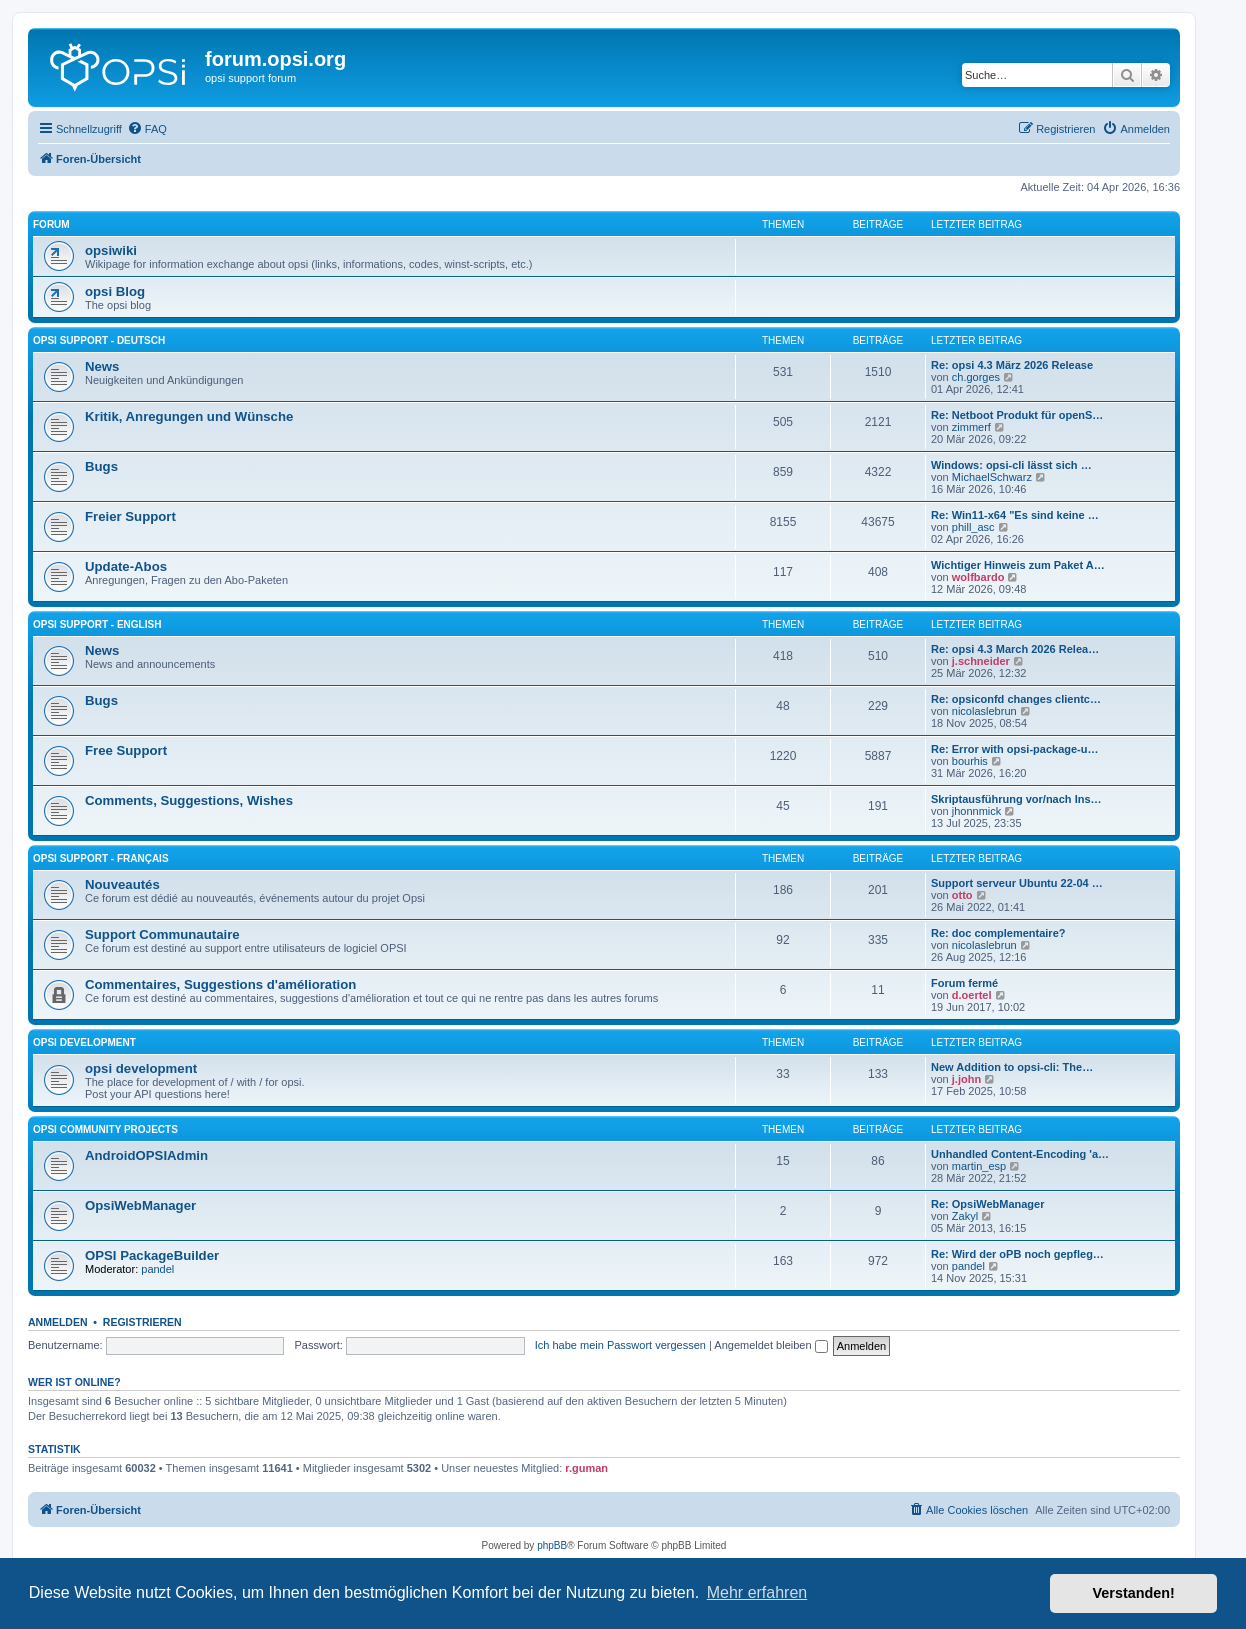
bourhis (970, 761)
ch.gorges (976, 377)
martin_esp (979, 1166)
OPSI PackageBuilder (152, 1255)
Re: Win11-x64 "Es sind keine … (1015, 515)
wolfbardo (978, 577)
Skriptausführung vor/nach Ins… (1016, 799)
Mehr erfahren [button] (757, 1592)
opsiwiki (111, 250)
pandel (157, 1269)
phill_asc (973, 527)
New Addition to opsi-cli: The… (1012, 1067)
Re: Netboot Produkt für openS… (1017, 415)
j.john (966, 1079)
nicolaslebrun (984, 711)
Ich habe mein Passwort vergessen (620, 1345)
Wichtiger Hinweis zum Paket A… (1018, 565)
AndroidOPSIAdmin (146, 1155)
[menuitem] (147, 129)
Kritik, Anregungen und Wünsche (189, 416)
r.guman (586, 1468)
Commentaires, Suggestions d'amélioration (220, 984)
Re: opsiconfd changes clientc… (1016, 699)
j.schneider (981, 661)
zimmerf (971, 427)
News (102, 366)
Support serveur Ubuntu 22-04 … (1017, 883)
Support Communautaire (162, 934)
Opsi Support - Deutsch (99, 340)
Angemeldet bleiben (770, 1345)
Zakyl (965, 1216)
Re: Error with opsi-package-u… (1014, 749)
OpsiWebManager (140, 1205)
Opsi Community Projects (105, 1129)
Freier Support (130, 516)
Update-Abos (126, 566)
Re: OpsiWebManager (988, 1204)
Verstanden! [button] (1134, 1593)
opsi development (84, 1042)
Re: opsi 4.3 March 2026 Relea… (1015, 649)
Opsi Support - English (97, 624)
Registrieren (142, 1322)
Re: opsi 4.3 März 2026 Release (1012, 365)
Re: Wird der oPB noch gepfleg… (1017, 1254)
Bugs (101, 466)
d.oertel (972, 995)
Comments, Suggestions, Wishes (189, 800)
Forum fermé (964, 983)
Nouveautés (122, 884)
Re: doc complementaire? (998, 933)
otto (962, 895)
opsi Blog (115, 291)
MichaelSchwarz (992, 477)
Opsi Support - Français (101, 858)
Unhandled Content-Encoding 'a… (1020, 1154)
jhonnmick (977, 811)
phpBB (552, 1545)
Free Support (126, 750)
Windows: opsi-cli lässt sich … (1011, 465)
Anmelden (58, 1322)
